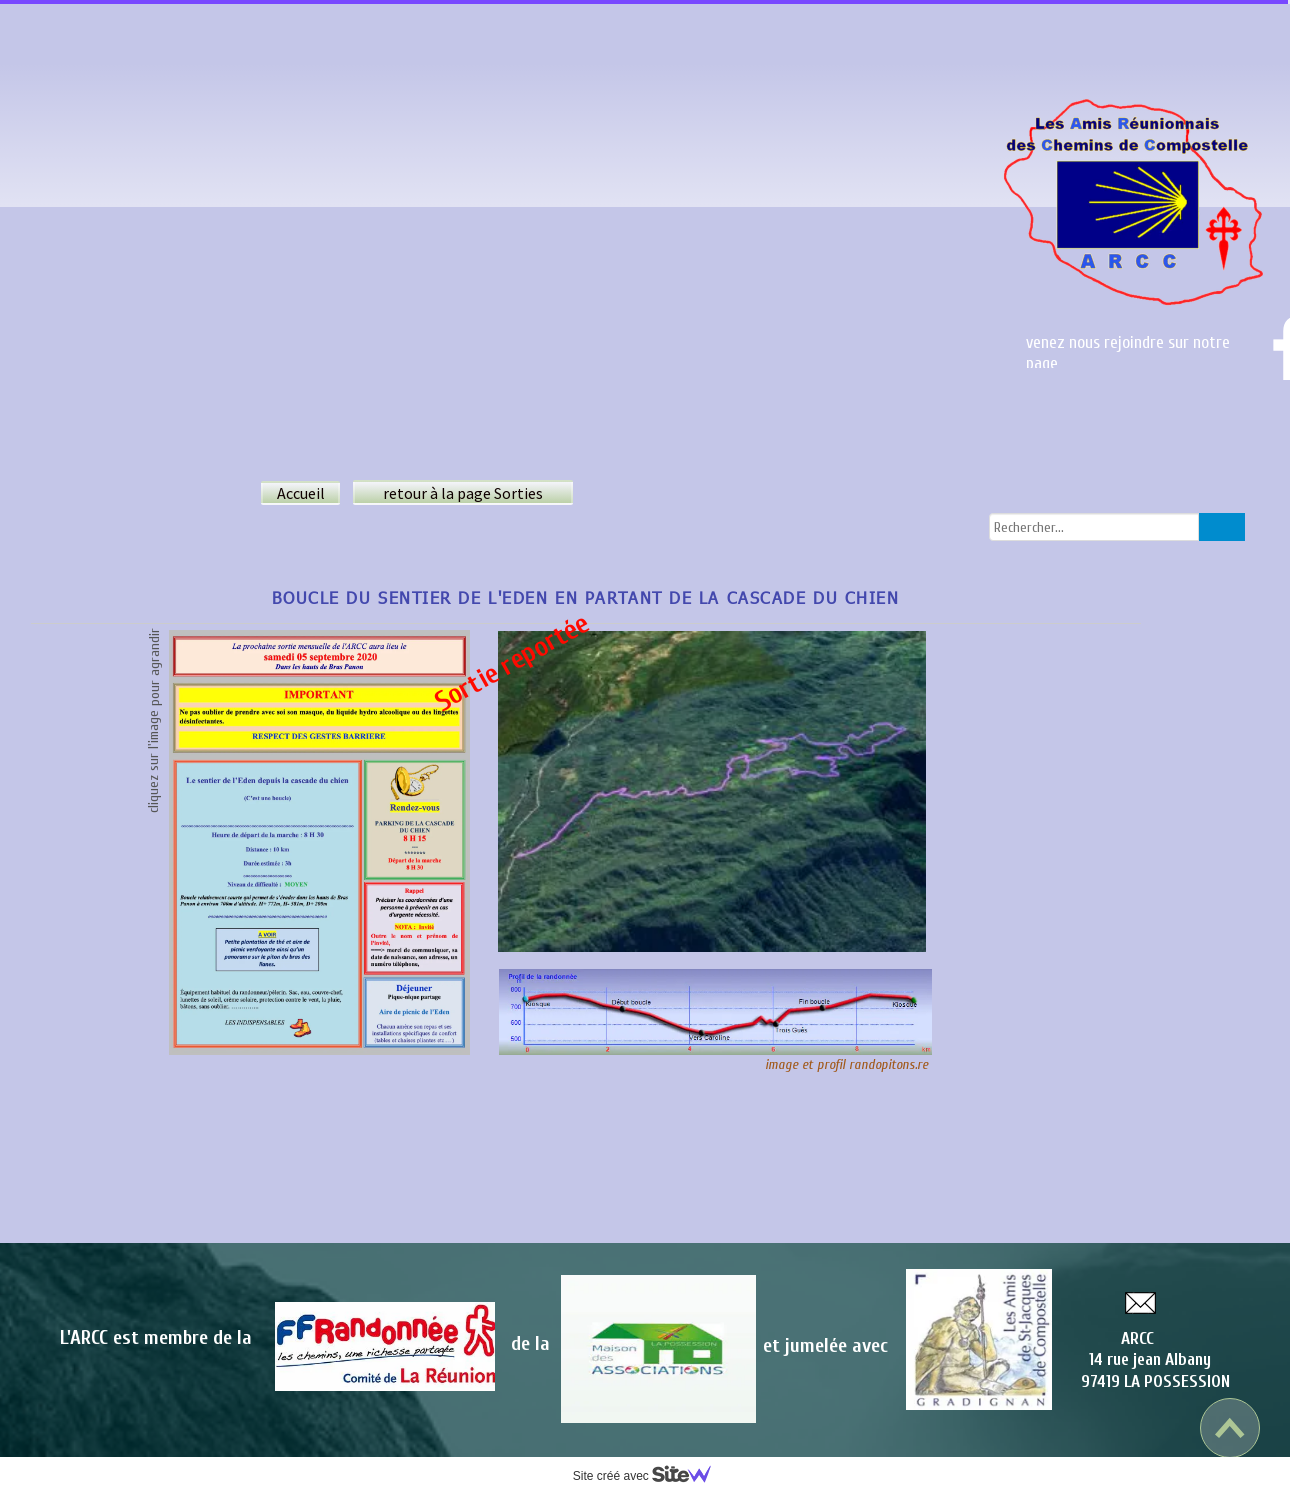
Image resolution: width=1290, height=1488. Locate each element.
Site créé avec (650, 1476)
